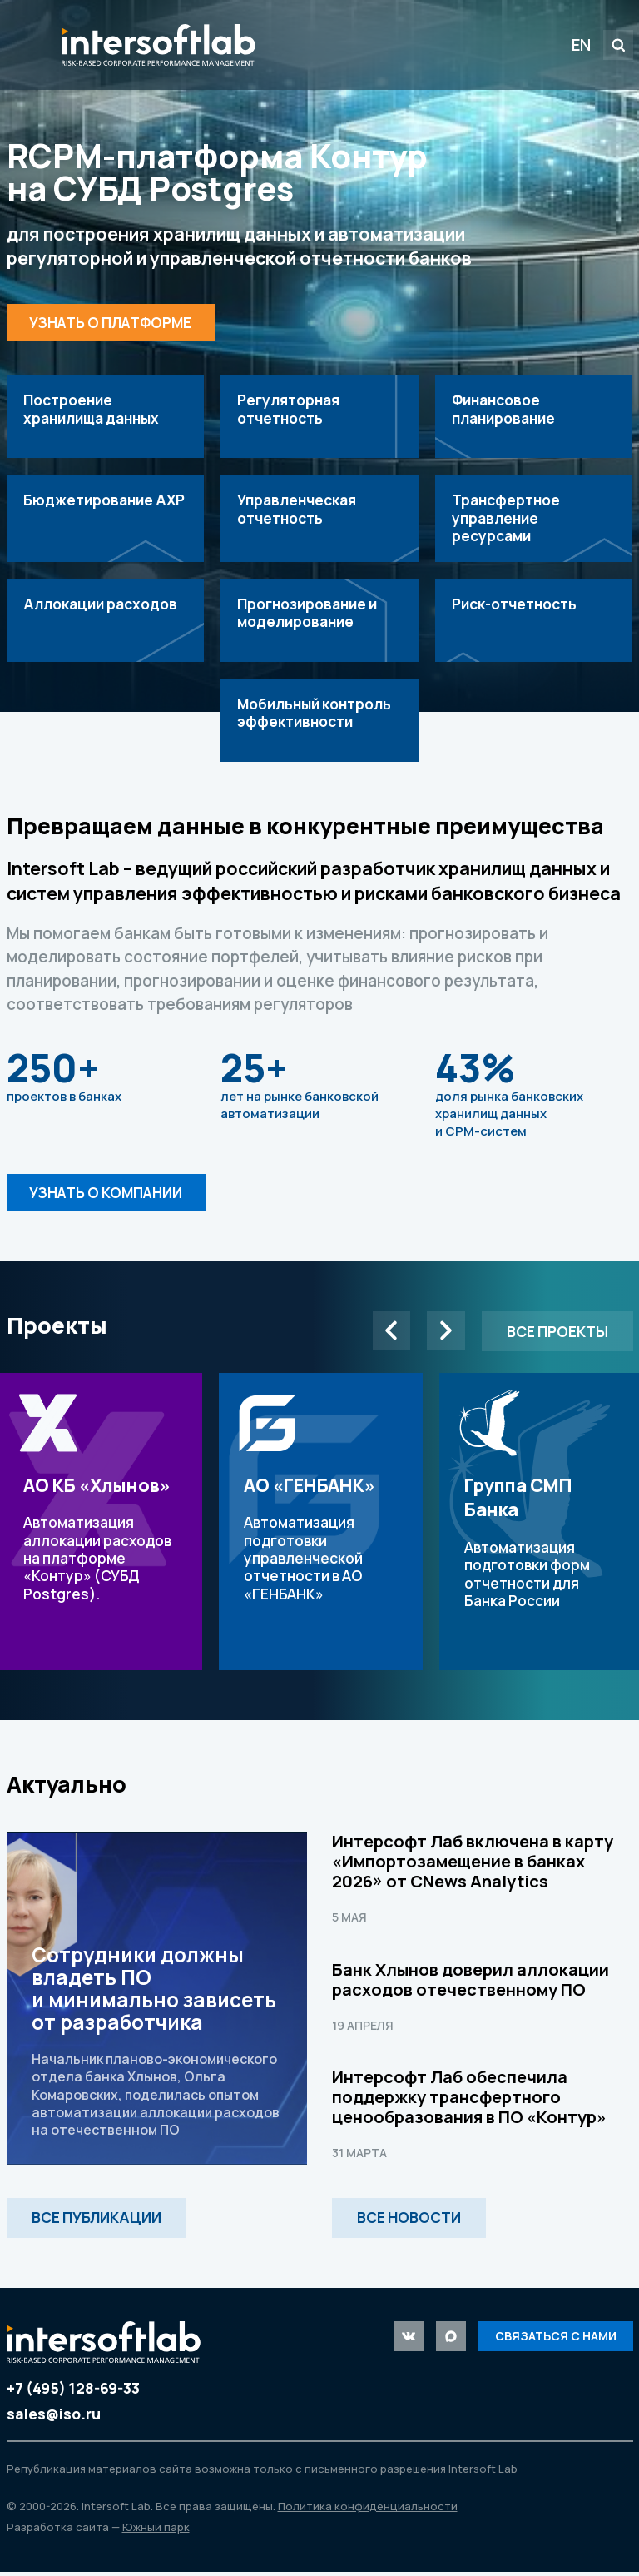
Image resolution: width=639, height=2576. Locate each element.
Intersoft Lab (158, 45)
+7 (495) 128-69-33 (73, 2392)
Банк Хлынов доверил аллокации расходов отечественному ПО (470, 1983)
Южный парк (156, 2531)
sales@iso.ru (54, 2418)
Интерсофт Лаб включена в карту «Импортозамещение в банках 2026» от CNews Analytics (472, 1865)
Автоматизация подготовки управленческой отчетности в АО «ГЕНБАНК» (321, 1525)
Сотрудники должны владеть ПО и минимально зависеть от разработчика (157, 2002)
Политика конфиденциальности (368, 2510)
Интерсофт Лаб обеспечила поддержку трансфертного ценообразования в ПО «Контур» (469, 2101)
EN (581, 45)
